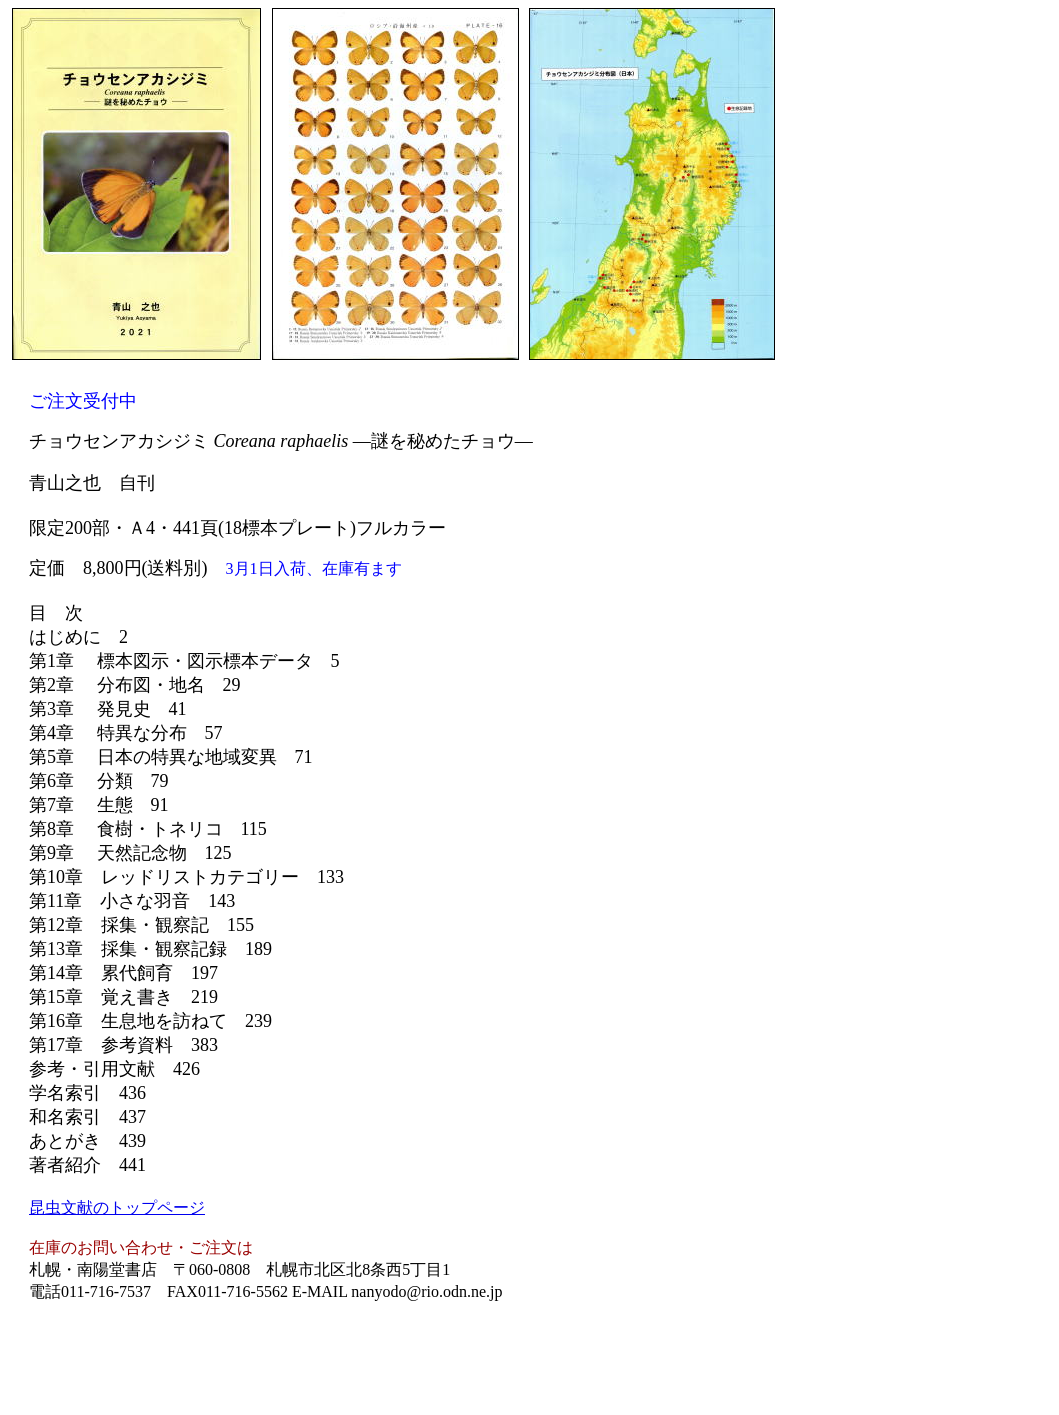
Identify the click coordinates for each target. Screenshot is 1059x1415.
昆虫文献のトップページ (117, 1207)
